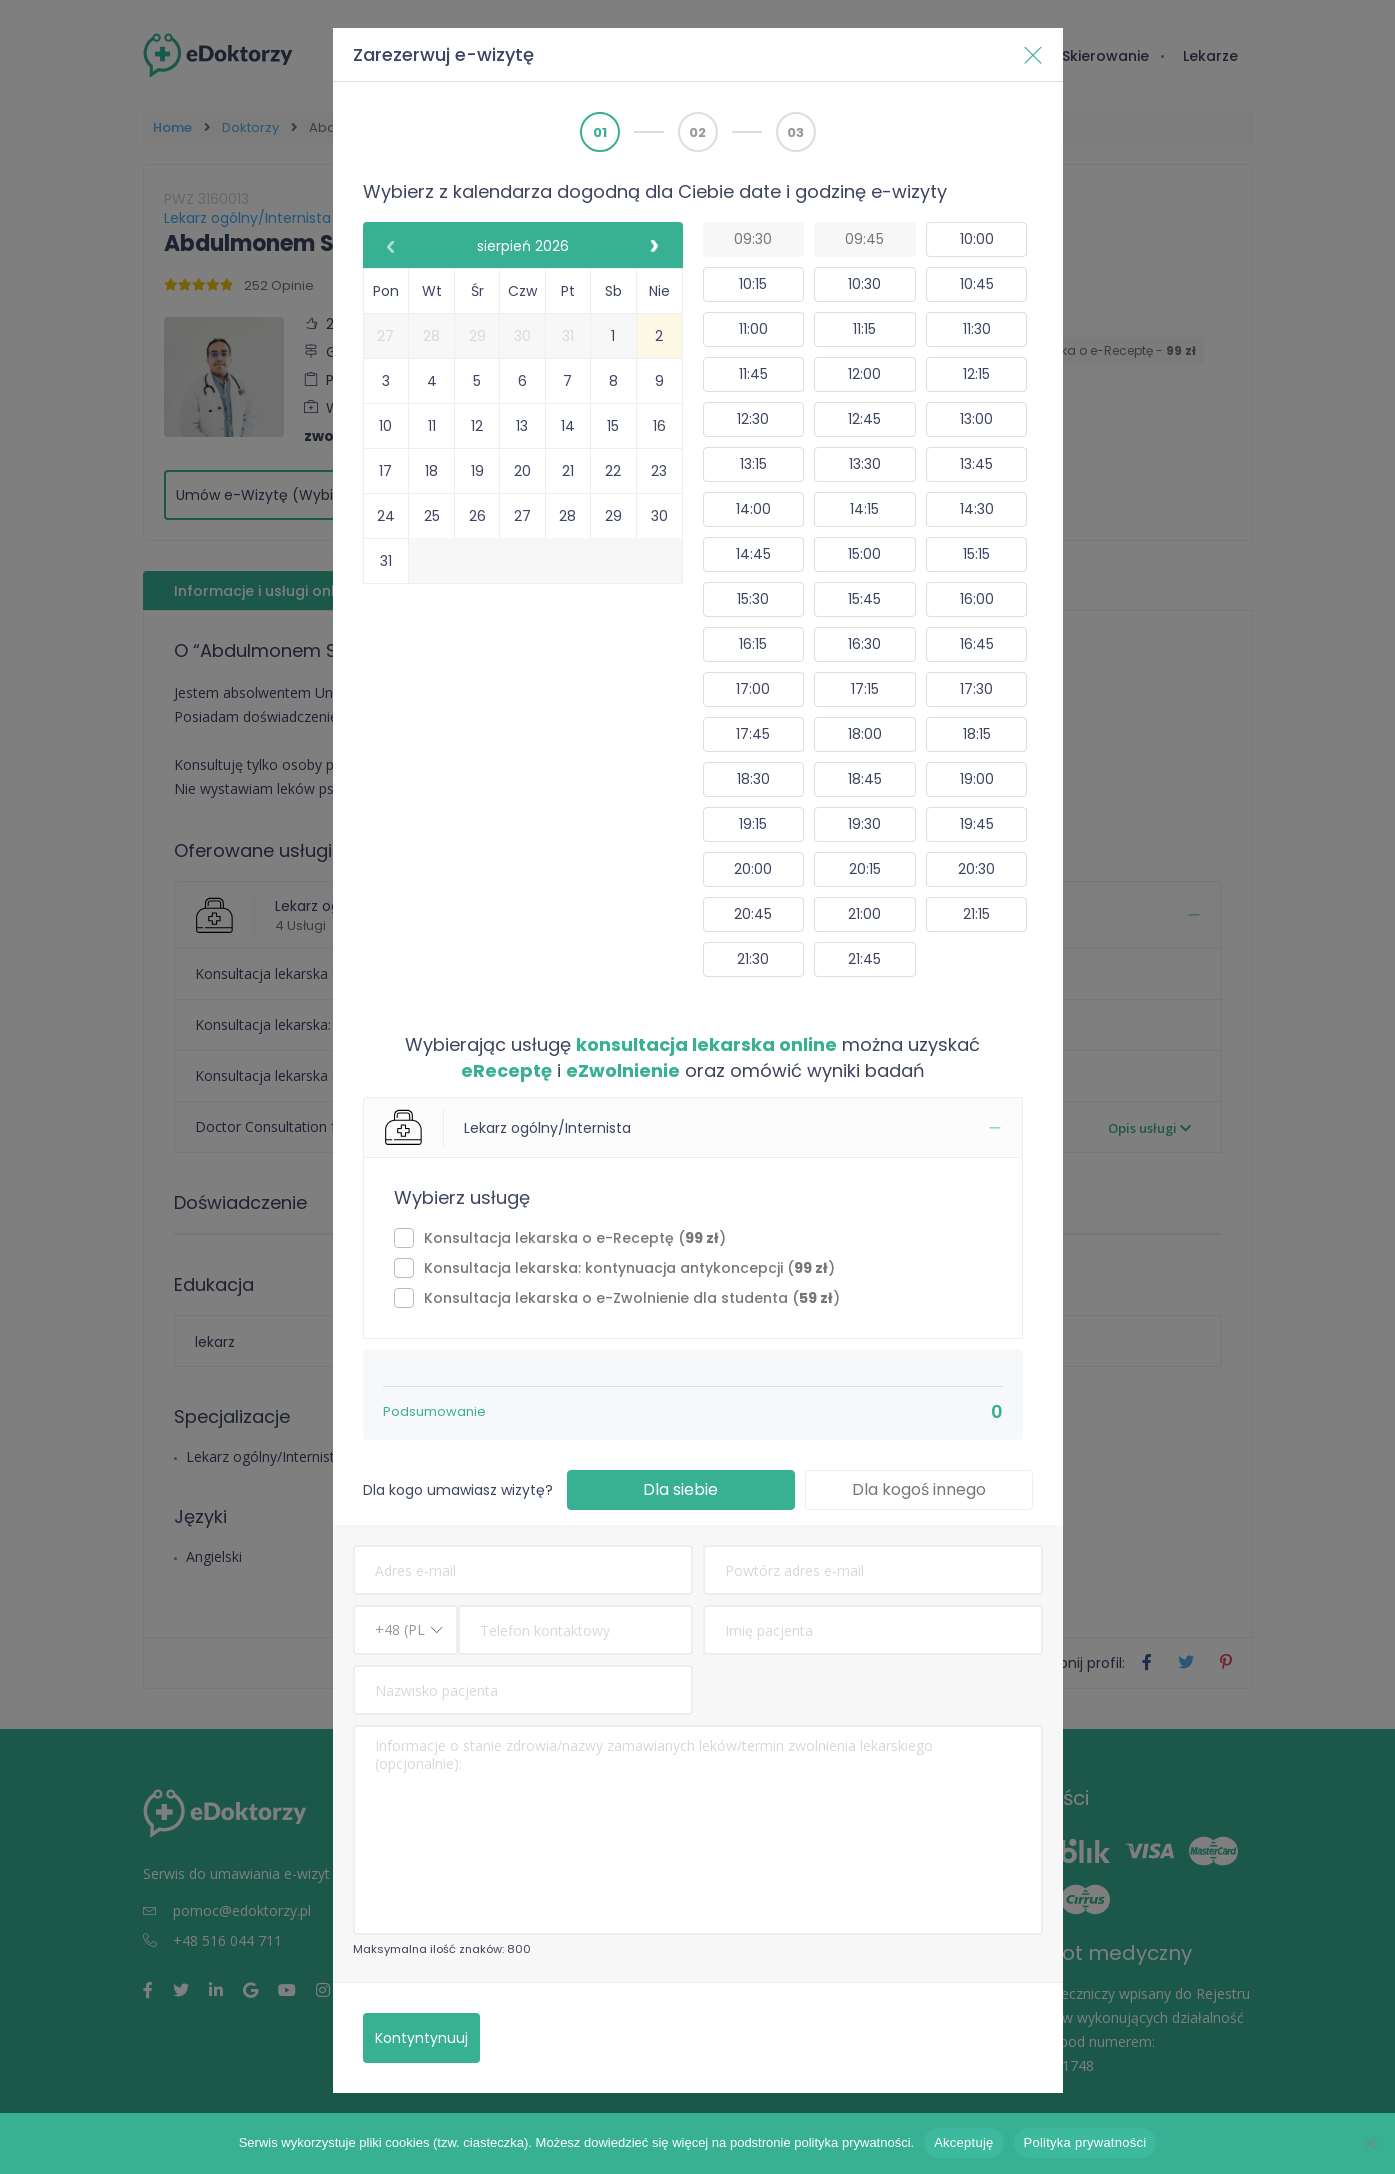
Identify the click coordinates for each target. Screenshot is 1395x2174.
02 (697, 132)
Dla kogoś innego (919, 1489)
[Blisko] (1033, 55)
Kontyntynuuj (421, 2038)
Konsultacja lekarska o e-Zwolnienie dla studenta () (632, 1298)
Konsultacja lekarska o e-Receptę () (575, 1238)
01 (600, 132)
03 (795, 132)
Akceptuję (963, 2142)
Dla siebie (680, 1489)
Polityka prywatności (1085, 2142)
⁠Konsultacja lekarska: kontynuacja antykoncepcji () (629, 1268)
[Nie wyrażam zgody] (1370, 2143)
